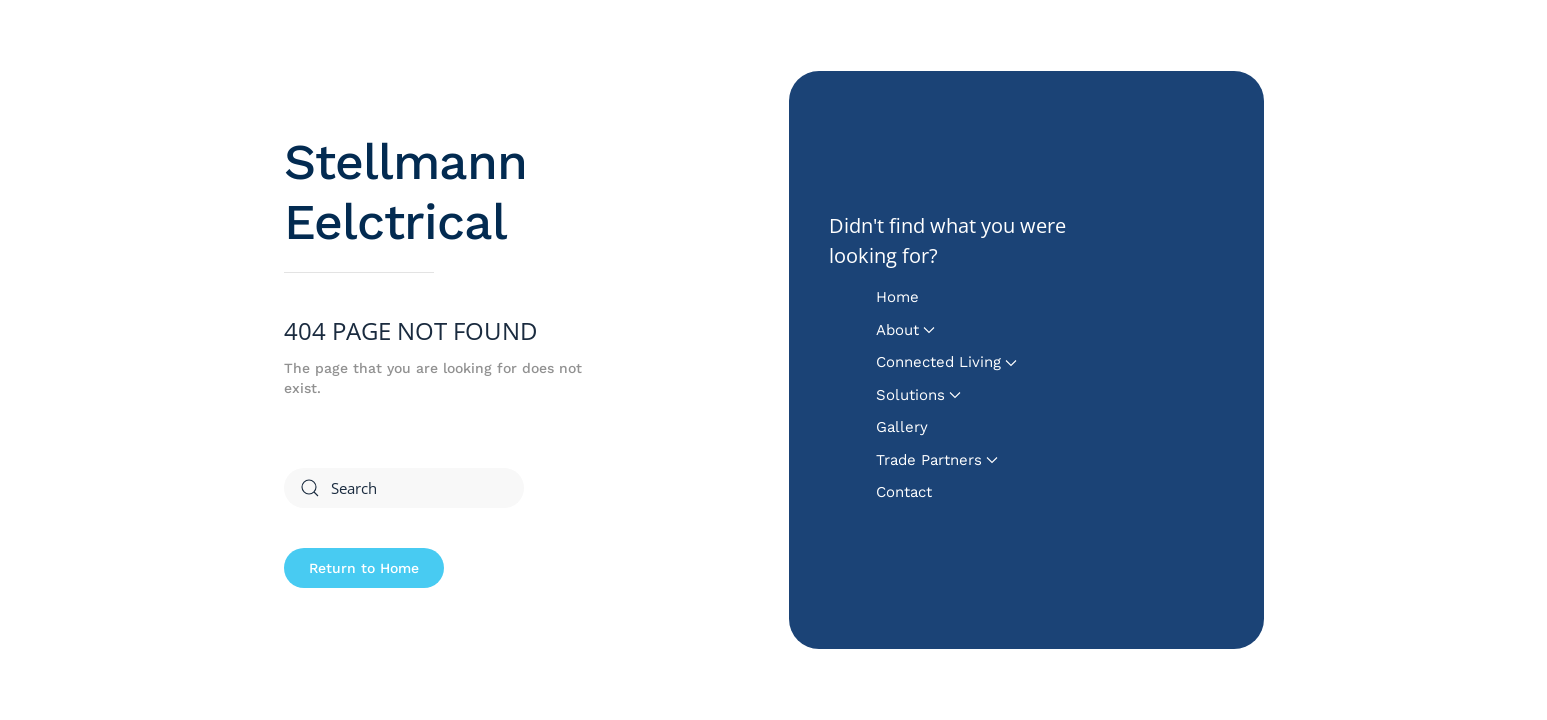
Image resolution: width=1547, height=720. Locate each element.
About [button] (905, 330)
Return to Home (364, 568)
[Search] (404, 488)
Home (897, 297)
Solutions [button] (918, 395)
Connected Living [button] (946, 362)
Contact (904, 492)
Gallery (902, 427)
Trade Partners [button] (937, 460)
